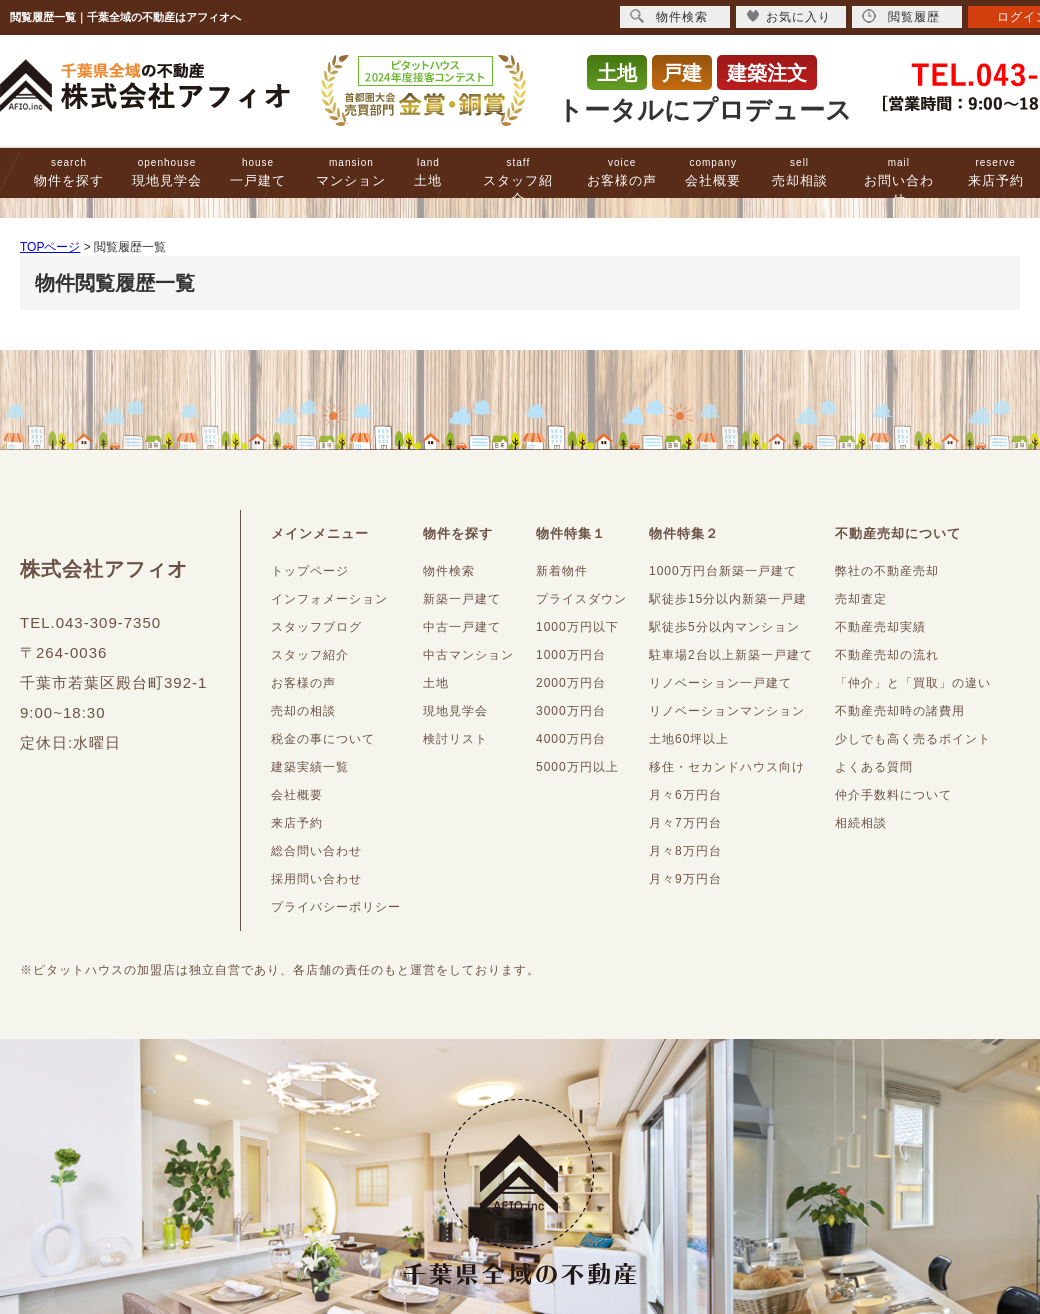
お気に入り (788, 16)
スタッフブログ (316, 627)
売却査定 (861, 599)
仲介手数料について (893, 795)
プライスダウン (581, 599)
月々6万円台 (685, 795)
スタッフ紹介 (518, 181)
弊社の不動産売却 (887, 571)
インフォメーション (329, 599)
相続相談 (861, 823)
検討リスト (455, 739)
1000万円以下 (577, 627)
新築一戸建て (462, 599)
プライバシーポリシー (336, 907)
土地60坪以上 (689, 739)
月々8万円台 (685, 851)
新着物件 (562, 571)
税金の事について (323, 739)
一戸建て (258, 172)
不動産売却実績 (880, 627)
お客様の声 (622, 172)
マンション (351, 172)
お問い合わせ (899, 181)
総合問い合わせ (316, 851)
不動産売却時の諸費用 (900, 711)
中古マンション (468, 655)
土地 (428, 172)
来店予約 (996, 172)
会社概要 (713, 172)
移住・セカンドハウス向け (727, 767)
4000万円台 (571, 739)
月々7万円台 (685, 823)
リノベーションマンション (727, 711)
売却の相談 (303, 711)
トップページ (310, 571)
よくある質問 (874, 767)
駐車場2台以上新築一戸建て (731, 655)
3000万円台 (571, 711)
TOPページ (50, 247)
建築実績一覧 (310, 767)
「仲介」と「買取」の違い (913, 683)
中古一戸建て (462, 627)
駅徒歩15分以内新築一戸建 (728, 599)
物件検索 (449, 571)
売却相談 (800, 172)
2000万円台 (571, 683)
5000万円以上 (577, 767)
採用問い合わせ (316, 879)
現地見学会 (167, 172)
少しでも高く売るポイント (913, 739)
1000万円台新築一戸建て (723, 571)
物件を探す (69, 172)
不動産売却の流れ (887, 655)
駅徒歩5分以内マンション (724, 627)
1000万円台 (571, 655)
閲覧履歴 (901, 16)
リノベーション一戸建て (720, 683)
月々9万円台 (685, 879)
